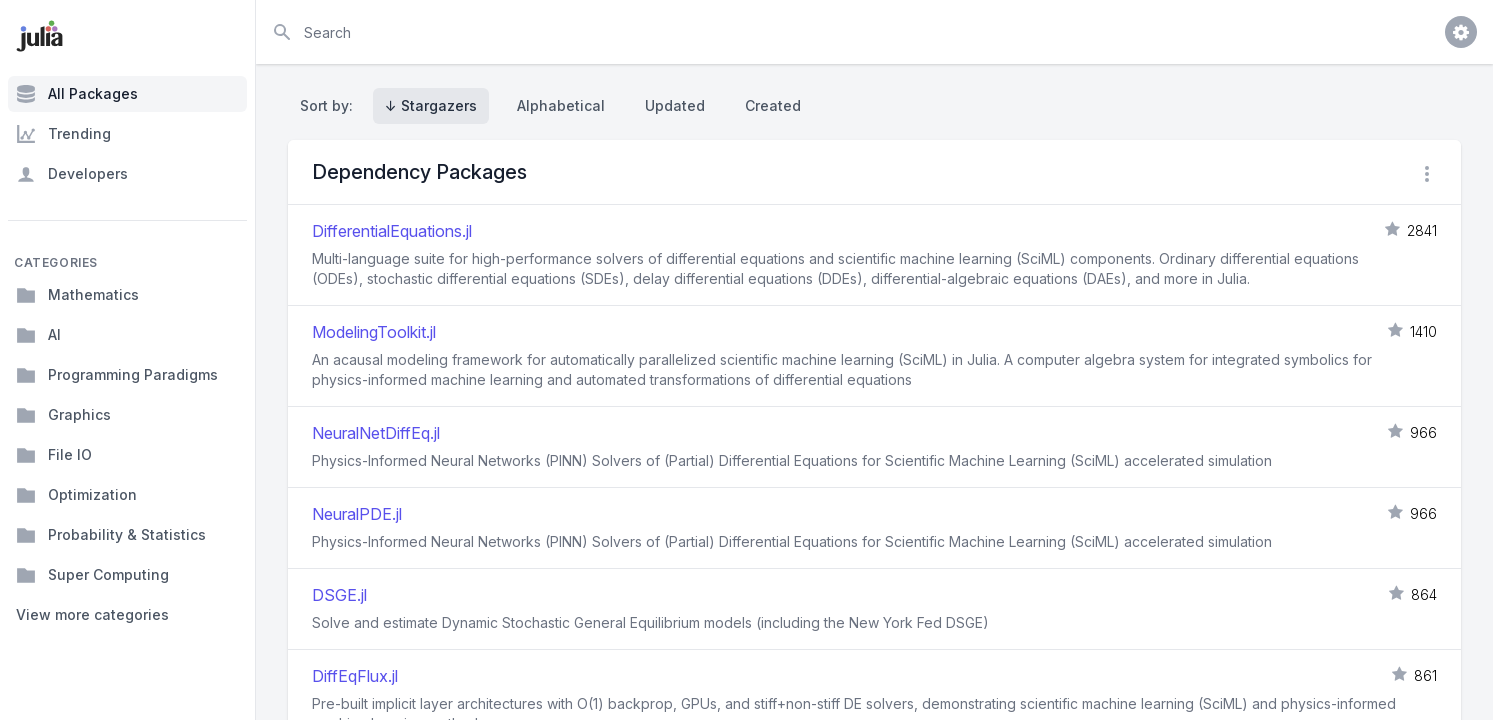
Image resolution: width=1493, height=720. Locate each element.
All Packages (77, 94)
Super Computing (92, 575)
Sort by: (330, 105)
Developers (72, 174)
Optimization (76, 495)
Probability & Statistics (111, 535)
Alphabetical (561, 105)
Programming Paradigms (117, 375)
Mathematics (77, 295)
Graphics (63, 415)
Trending (63, 134)
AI (38, 335)
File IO (54, 455)
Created (773, 105)
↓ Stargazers (431, 105)
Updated (675, 105)
